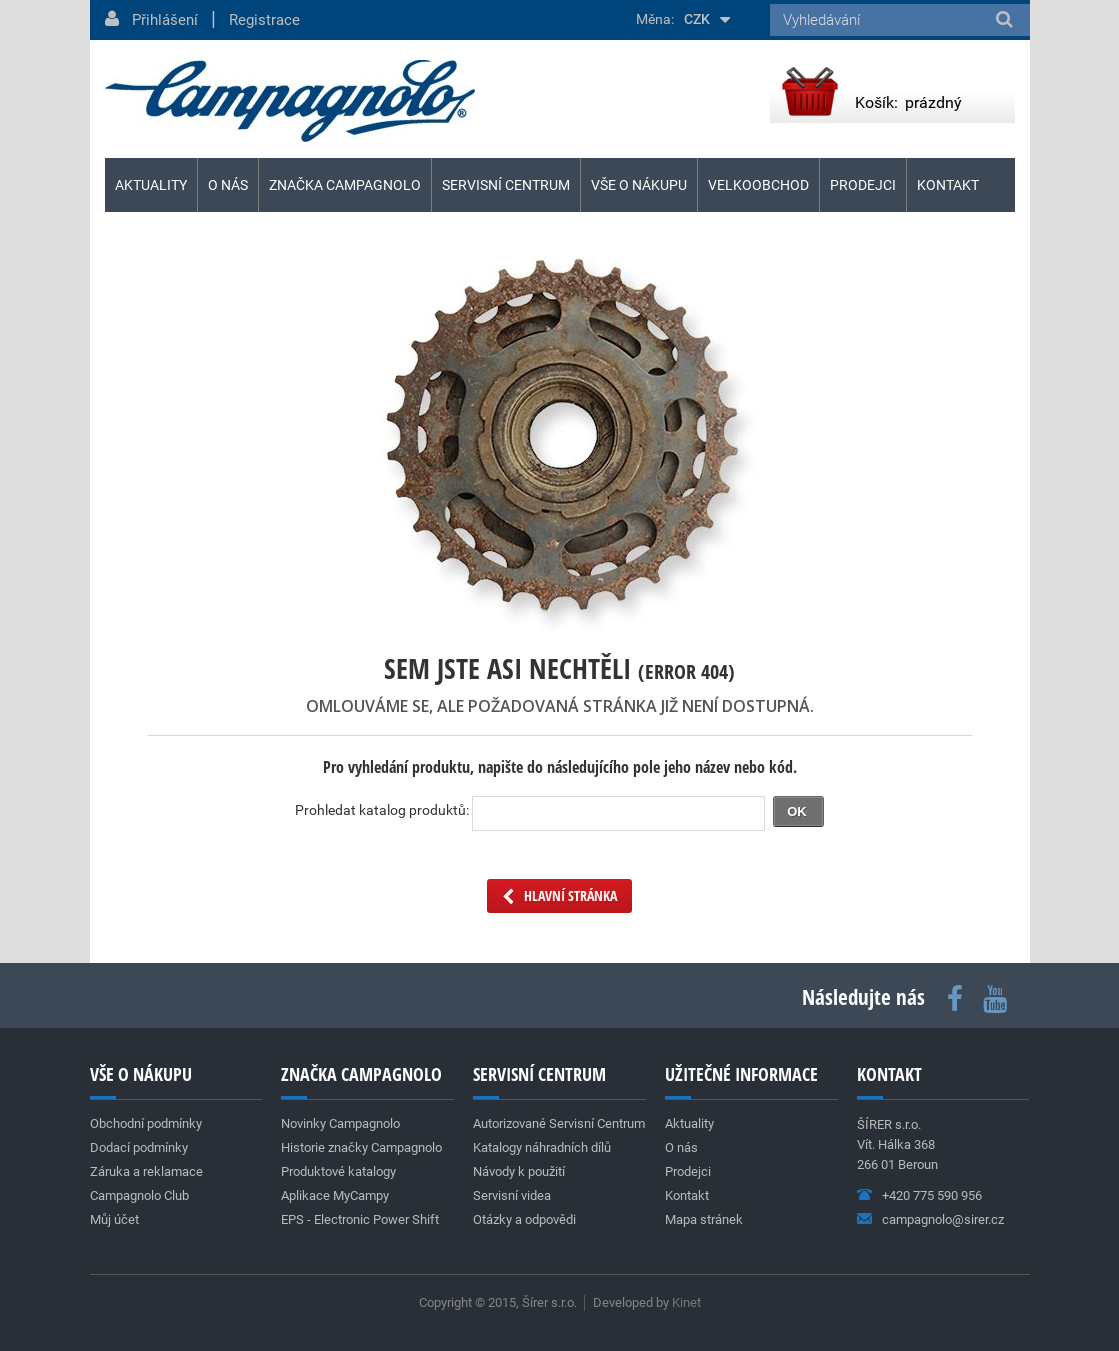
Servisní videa (512, 1195)
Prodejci (863, 185)
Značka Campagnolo (345, 185)
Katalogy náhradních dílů (542, 1147)
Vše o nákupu (639, 185)
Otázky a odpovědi (524, 1219)
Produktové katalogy (338, 1171)
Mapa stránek (704, 1219)
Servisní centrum (506, 185)
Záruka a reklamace (146, 1171)
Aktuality (151, 185)
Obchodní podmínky (146, 1123)
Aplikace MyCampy (335, 1195)
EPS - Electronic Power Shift (360, 1219)
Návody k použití (519, 1171)
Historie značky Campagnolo (361, 1147)
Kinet (686, 1302)
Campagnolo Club (139, 1195)
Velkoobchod (758, 185)
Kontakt (948, 185)
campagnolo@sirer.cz (943, 1219)
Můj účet (114, 1219)
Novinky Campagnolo (340, 1123)
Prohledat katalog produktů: (382, 810)
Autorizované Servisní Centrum (559, 1123)
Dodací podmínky (139, 1147)
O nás (228, 185)
